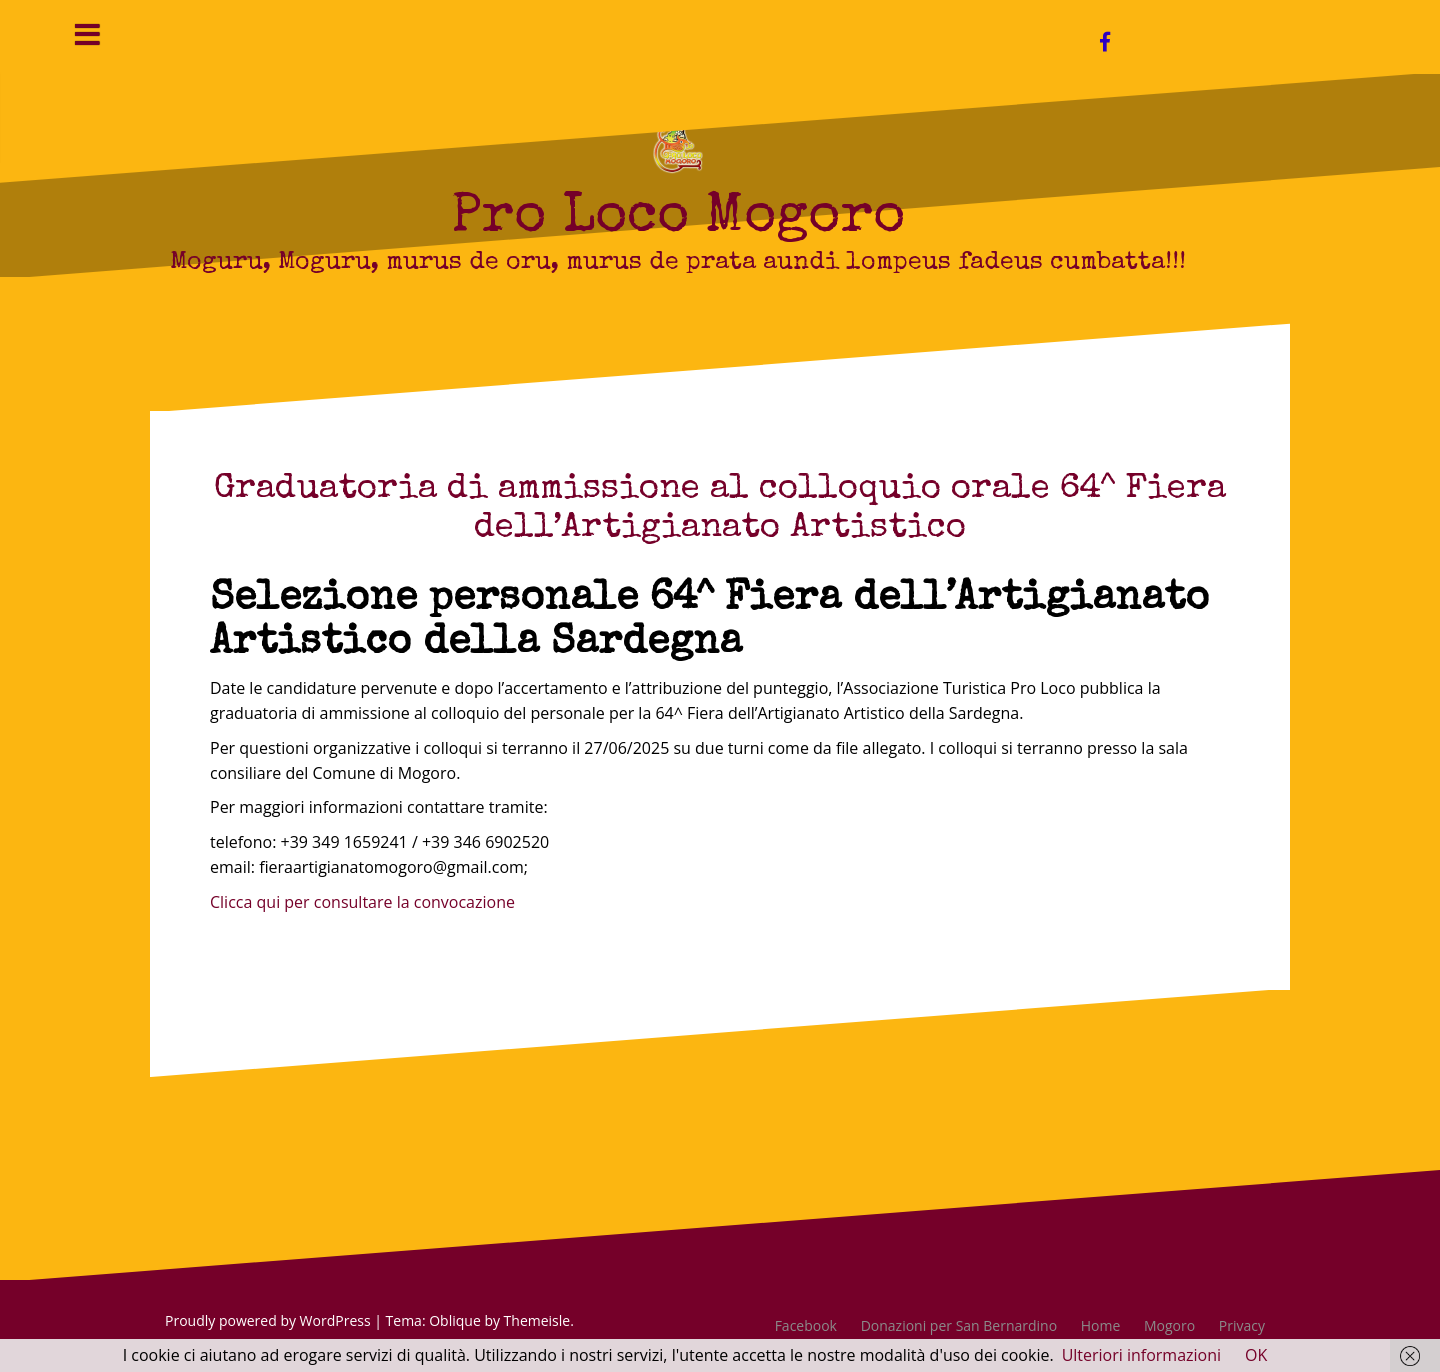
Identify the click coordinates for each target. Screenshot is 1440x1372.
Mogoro (1169, 1325)
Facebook (806, 1325)
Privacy (1242, 1325)
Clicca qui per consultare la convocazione (362, 902)
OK (1256, 1355)
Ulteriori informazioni (1141, 1355)
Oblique (455, 1320)
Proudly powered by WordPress (268, 1320)
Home (1101, 1325)
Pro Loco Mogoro (678, 218)
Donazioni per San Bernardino (959, 1325)
